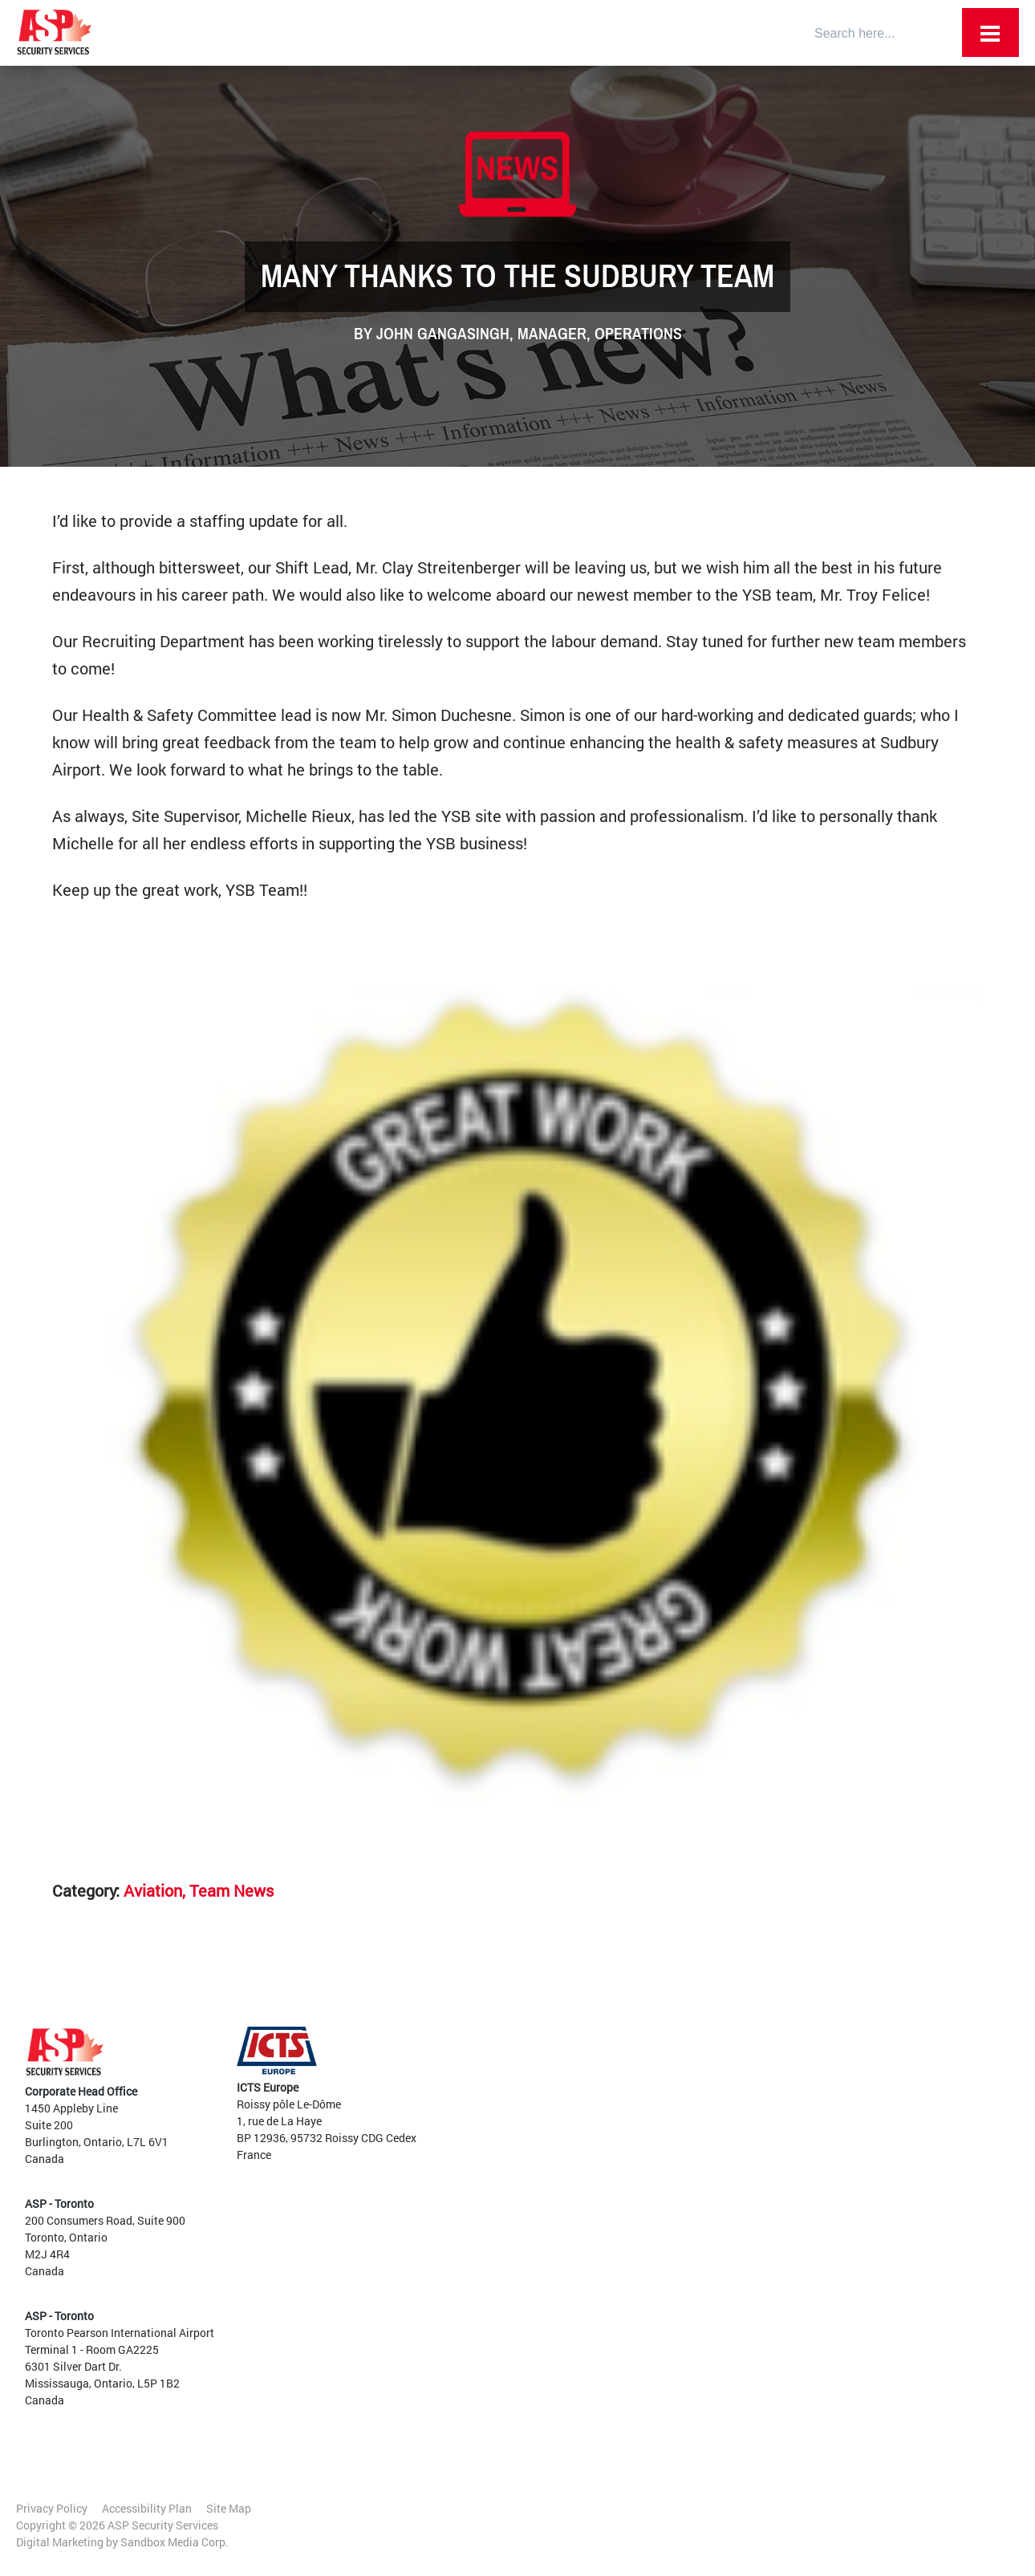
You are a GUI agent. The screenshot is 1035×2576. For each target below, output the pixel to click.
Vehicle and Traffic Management (646, 2269)
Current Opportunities (816, 2277)
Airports (781, 2058)
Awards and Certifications (622, 2117)
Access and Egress (610, 2201)
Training (585, 2286)
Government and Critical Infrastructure (822, 2084)
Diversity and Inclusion (613, 2100)
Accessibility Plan (147, 2508)
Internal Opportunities (817, 2294)
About (571, 2050)
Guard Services (602, 2168)
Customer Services (611, 2218)
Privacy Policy (51, 2508)
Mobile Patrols (601, 2319)
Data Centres (793, 2142)
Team (569, 2067)
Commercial (791, 2125)
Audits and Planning (615, 2235)
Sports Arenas (797, 2159)
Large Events (793, 2176)
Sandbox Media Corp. (174, 2542)
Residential (789, 2193)
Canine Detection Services (629, 2185)
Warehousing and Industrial (831, 2210)
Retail (776, 2108)
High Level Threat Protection (636, 2303)
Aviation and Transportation (635, 2252)
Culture (574, 2084)
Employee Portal (597, 2033)
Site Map (228, 2508)
